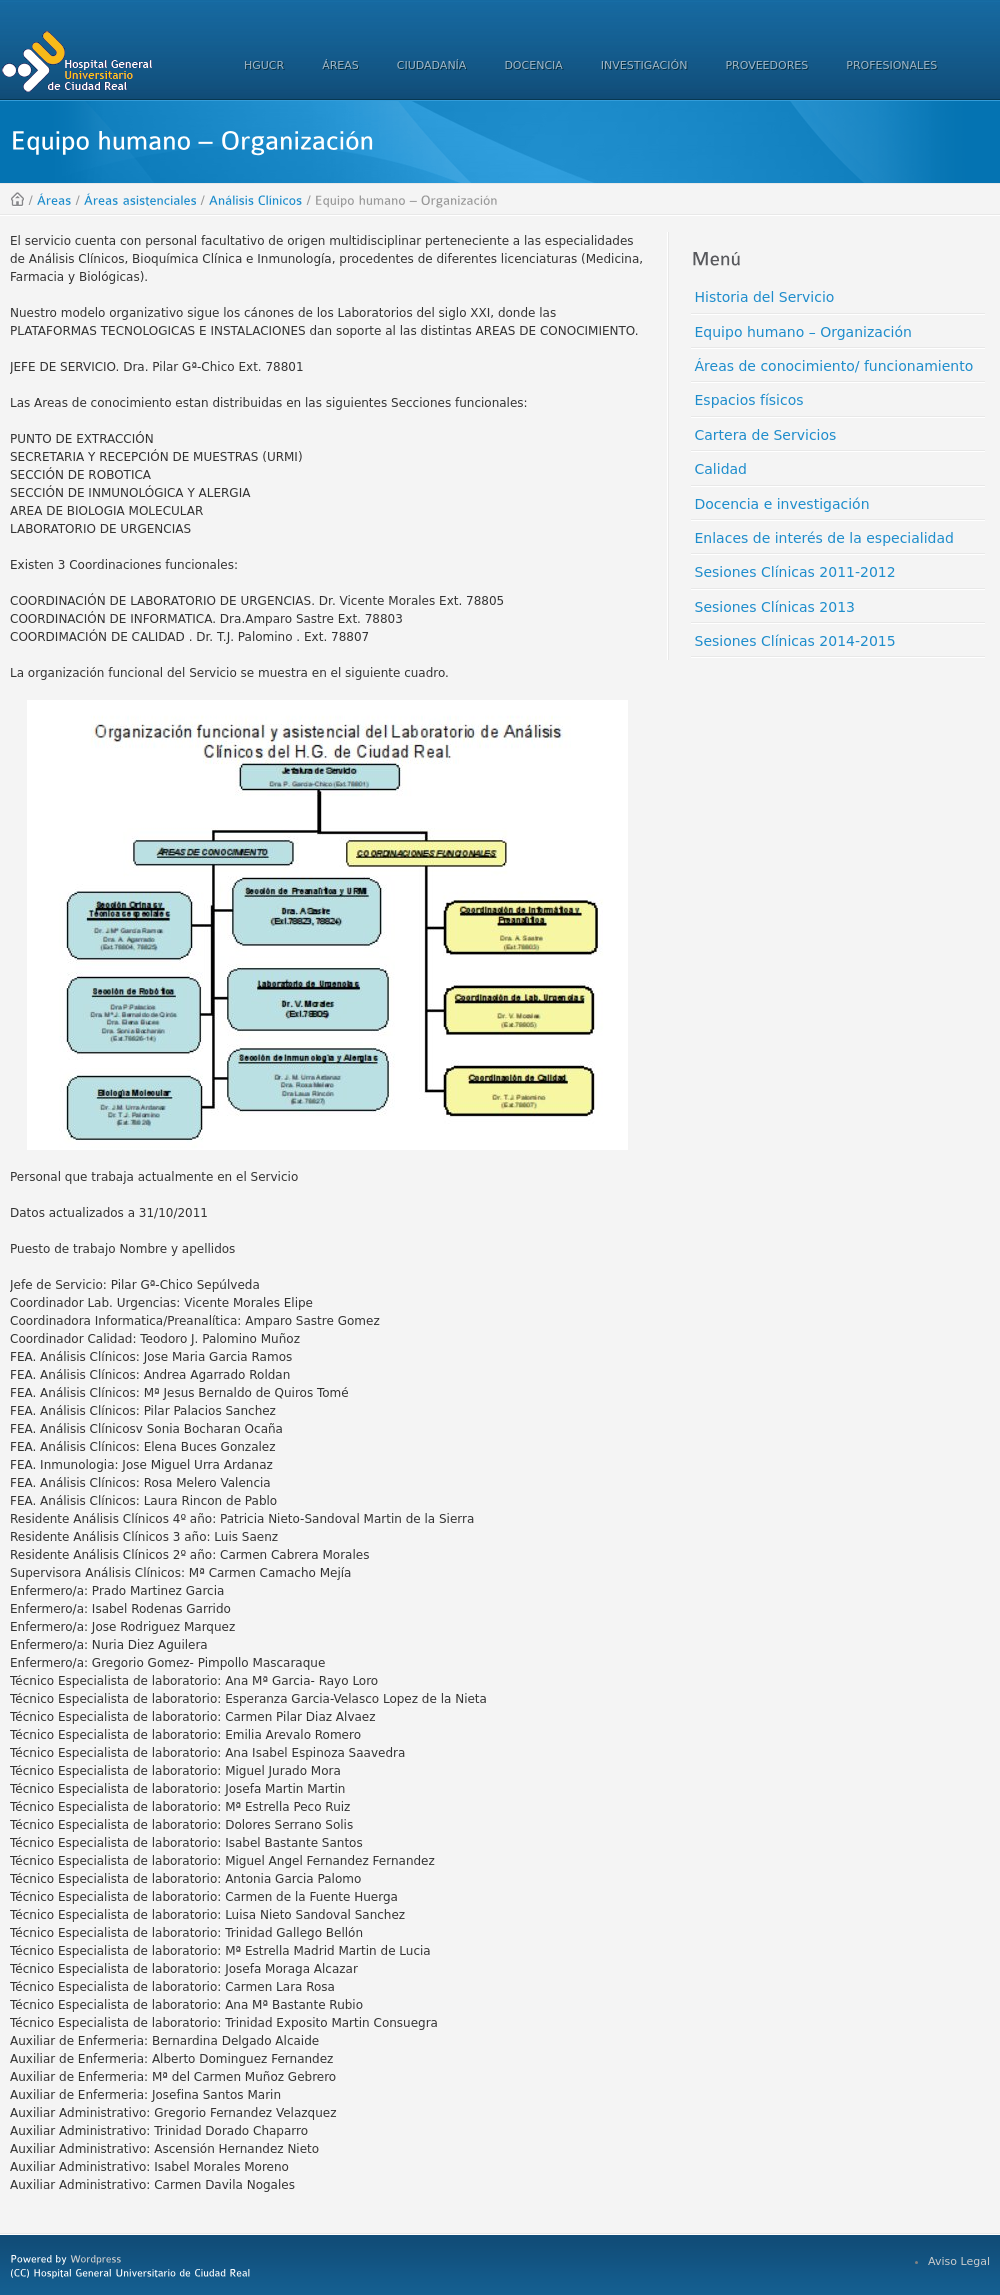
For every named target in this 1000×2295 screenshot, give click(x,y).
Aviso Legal (959, 2261)
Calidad (721, 469)
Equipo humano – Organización (803, 332)
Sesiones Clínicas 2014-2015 (795, 641)
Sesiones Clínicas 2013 (775, 607)
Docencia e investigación (782, 504)
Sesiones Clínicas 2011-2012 (795, 572)
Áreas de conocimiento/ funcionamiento (834, 366)
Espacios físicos (749, 400)
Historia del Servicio (765, 297)
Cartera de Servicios (766, 435)
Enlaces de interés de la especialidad (824, 538)
